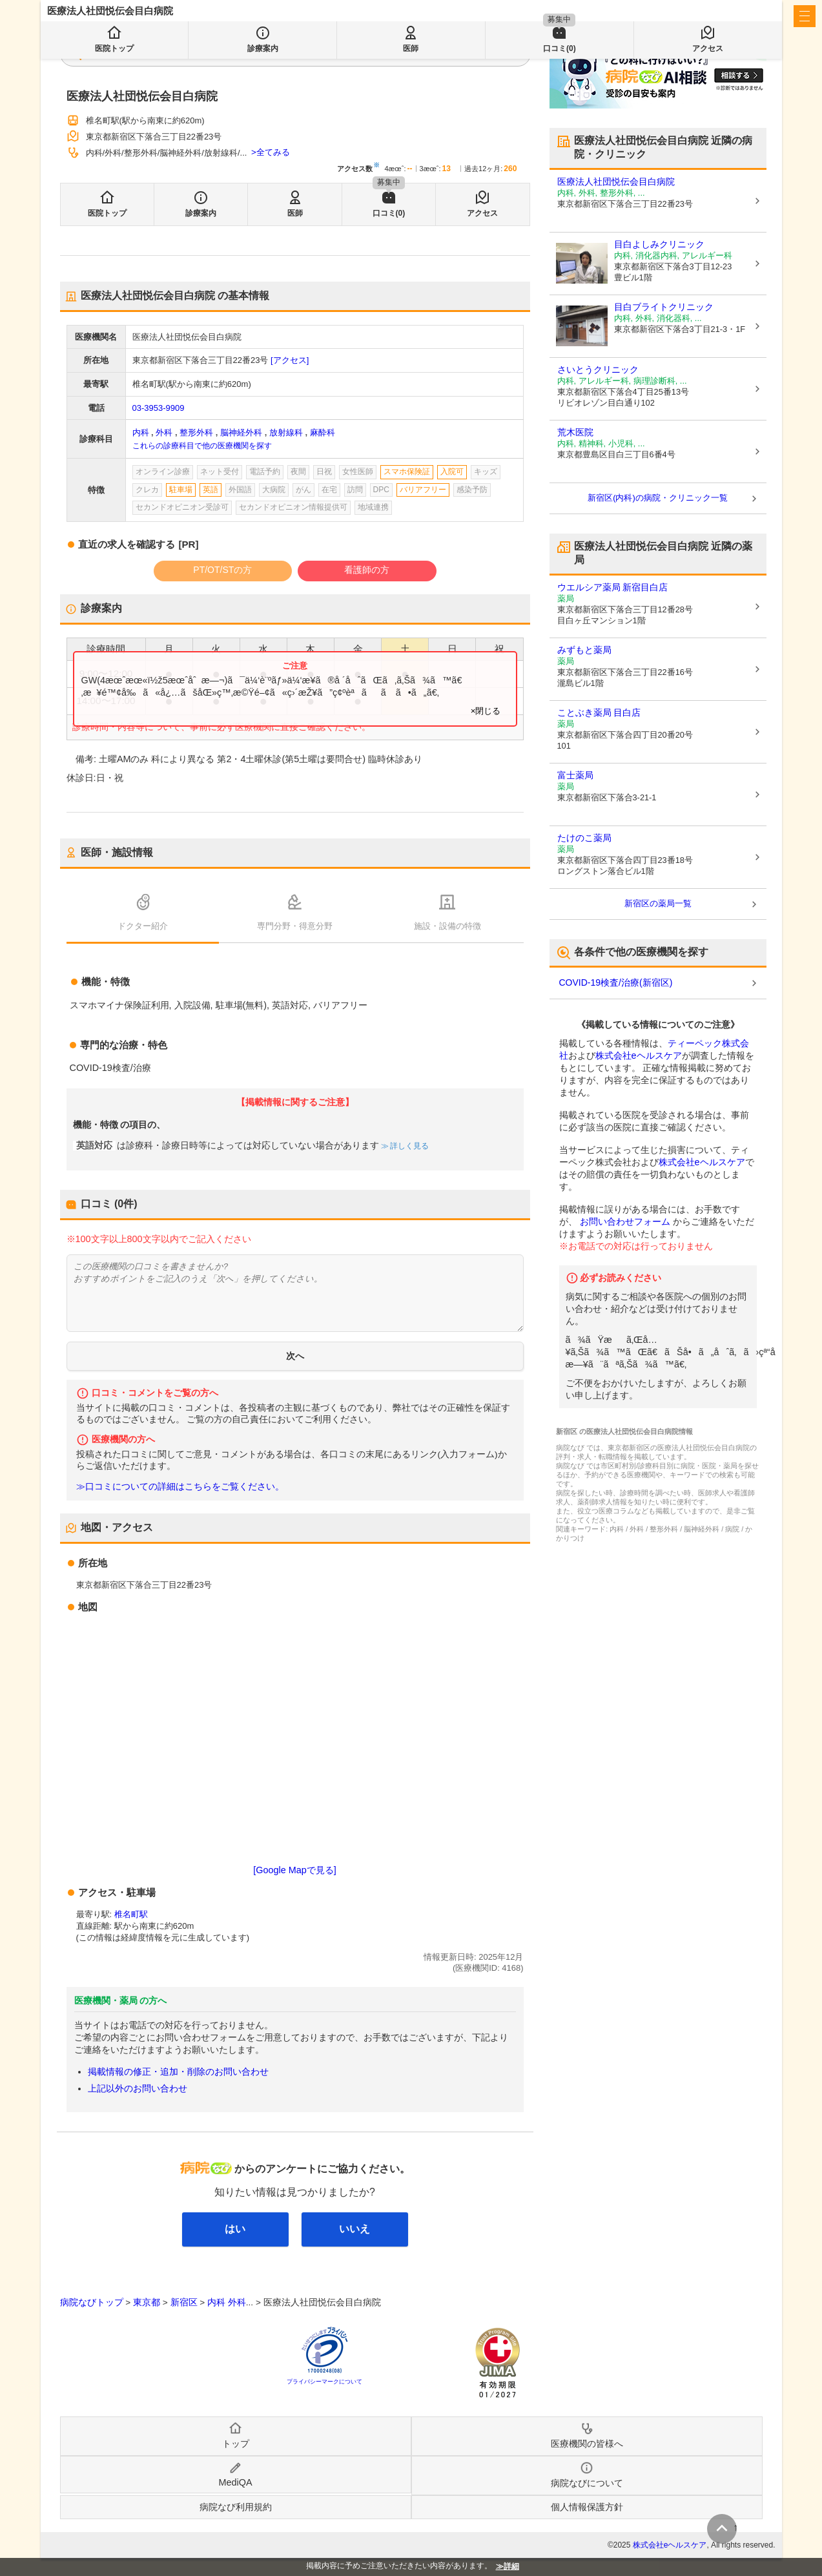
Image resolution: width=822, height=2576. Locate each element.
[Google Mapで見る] (294, 1870)
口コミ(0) (389, 213)
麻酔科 (322, 432)
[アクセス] (290, 360)
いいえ (354, 2228)
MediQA (235, 2482)
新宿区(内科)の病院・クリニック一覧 (658, 498)
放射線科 (286, 432)
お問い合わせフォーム (625, 1221)
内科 (140, 432)
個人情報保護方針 (587, 2507)
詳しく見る (407, 1145)
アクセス (482, 213)
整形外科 (196, 432)
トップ (235, 2443)
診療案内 (200, 213)
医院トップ (107, 213)
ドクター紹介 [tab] (143, 926)
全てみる (273, 152)
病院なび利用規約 (236, 2507)
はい (235, 2228)
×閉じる (486, 711)
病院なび (105, 16)
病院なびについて (587, 2483)
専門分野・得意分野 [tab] (295, 926)
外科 (164, 432)
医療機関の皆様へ (689, 16)
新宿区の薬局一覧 (658, 903)
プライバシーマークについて (324, 2381)
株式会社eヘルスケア (638, 1055)
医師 (295, 213)
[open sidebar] (805, 16)
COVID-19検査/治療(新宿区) (616, 982)
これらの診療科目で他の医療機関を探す (202, 445)
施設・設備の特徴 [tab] (447, 926)
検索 (358, 53)
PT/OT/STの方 (222, 570)
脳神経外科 (241, 432)
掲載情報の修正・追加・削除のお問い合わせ (178, 2071)
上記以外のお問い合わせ (137, 2088)
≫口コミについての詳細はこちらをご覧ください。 (180, 1486)
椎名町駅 (131, 1914)
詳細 (511, 2566)
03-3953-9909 (158, 408)
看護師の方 (366, 570)
